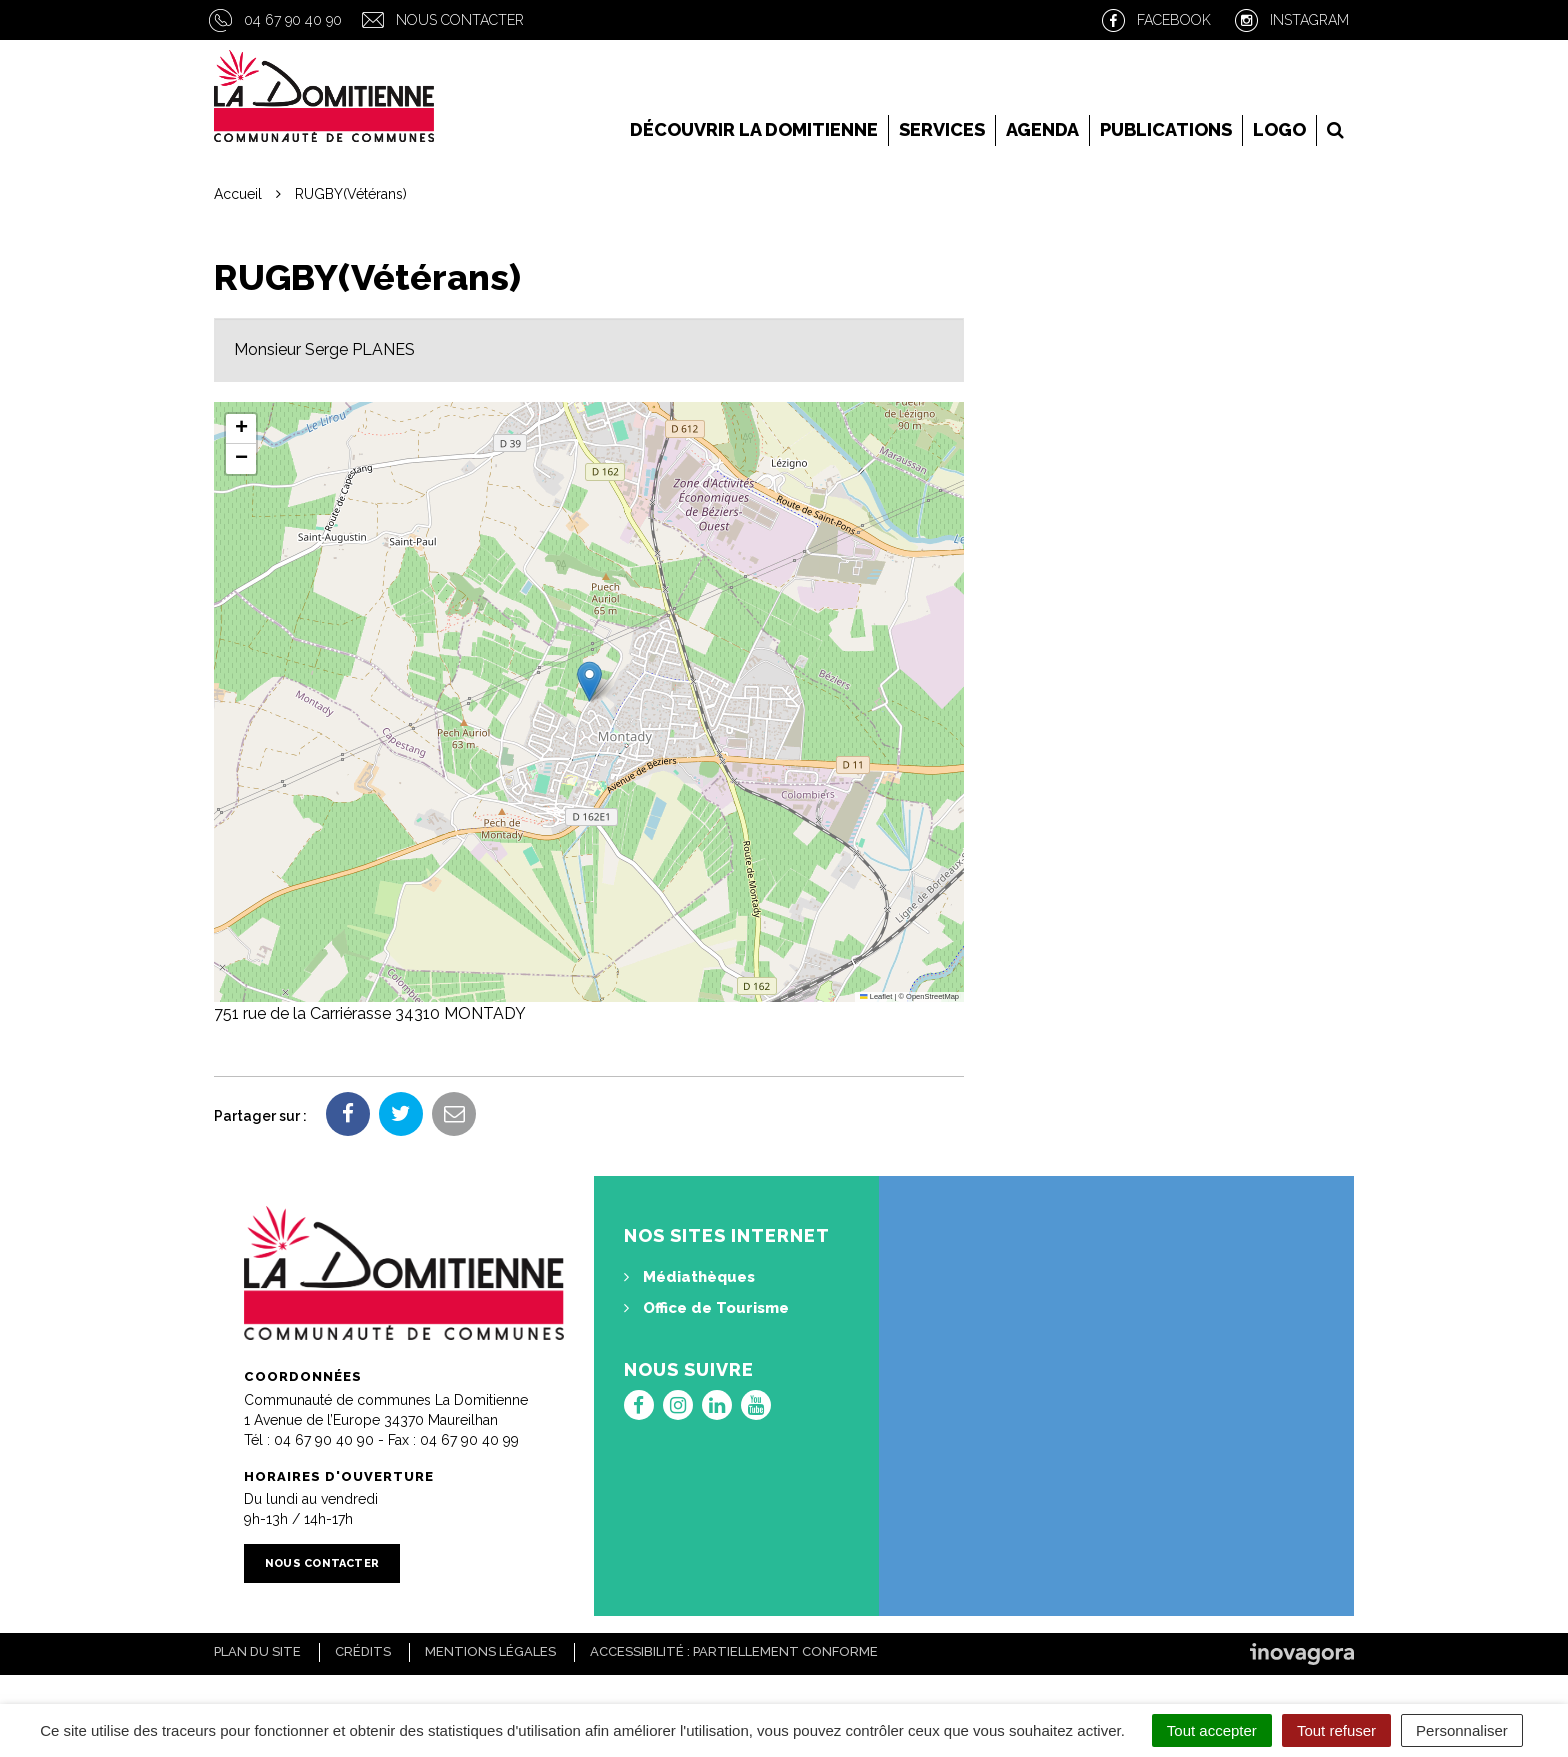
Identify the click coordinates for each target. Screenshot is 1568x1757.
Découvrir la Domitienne (754, 129)
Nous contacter (460, 20)
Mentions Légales (490, 1651)
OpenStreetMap (932, 996)
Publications (1166, 129)
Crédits (363, 1651)
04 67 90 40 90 (293, 20)
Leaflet (876, 996)
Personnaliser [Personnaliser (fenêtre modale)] (1462, 1730)
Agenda (1042, 129)
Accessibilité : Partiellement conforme (734, 1651)
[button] (589, 681)
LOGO (1279, 129)
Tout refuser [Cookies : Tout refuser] (1336, 1730)
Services (942, 129)
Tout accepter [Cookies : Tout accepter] (1212, 1730)
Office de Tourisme (706, 1308)
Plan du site (257, 1651)
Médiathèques (689, 1277)
